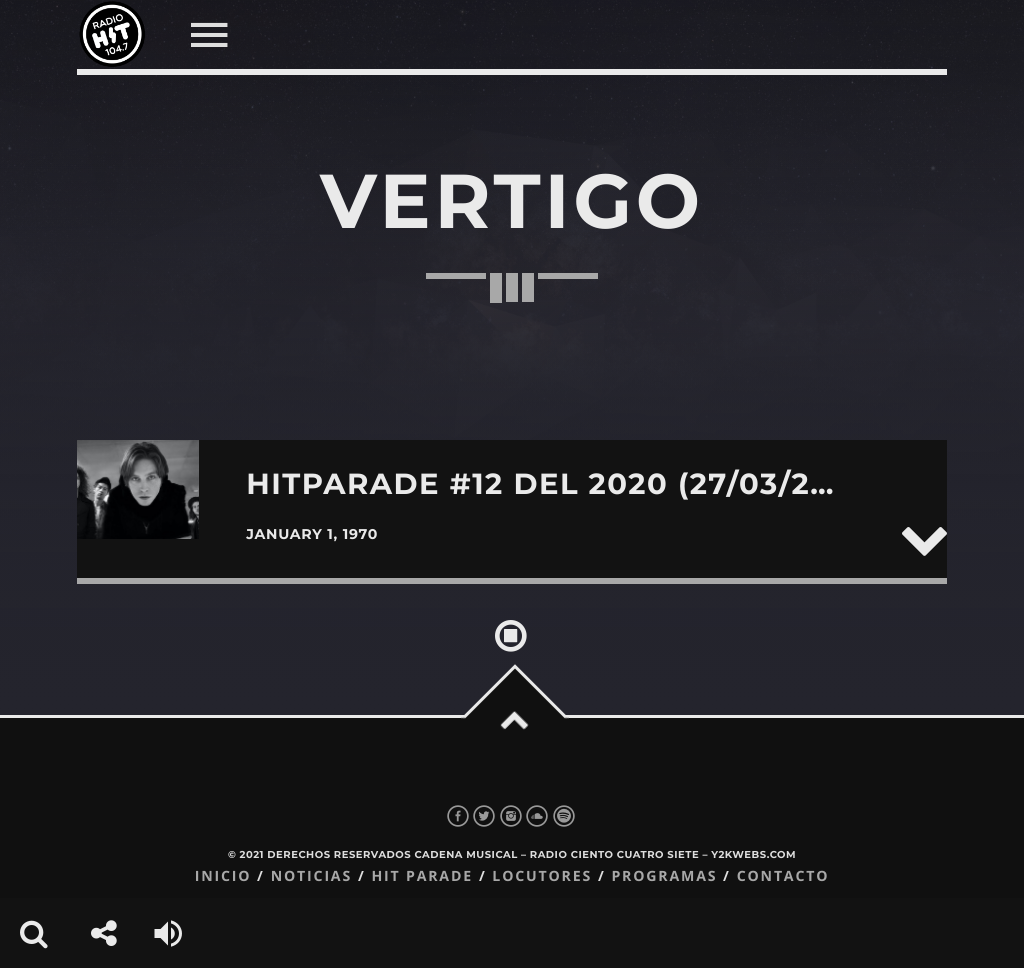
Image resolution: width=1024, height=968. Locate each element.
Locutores (542, 876)
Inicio (223, 876)
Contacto (783, 876)
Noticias (311, 876)
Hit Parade (421, 876)
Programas (664, 876)
